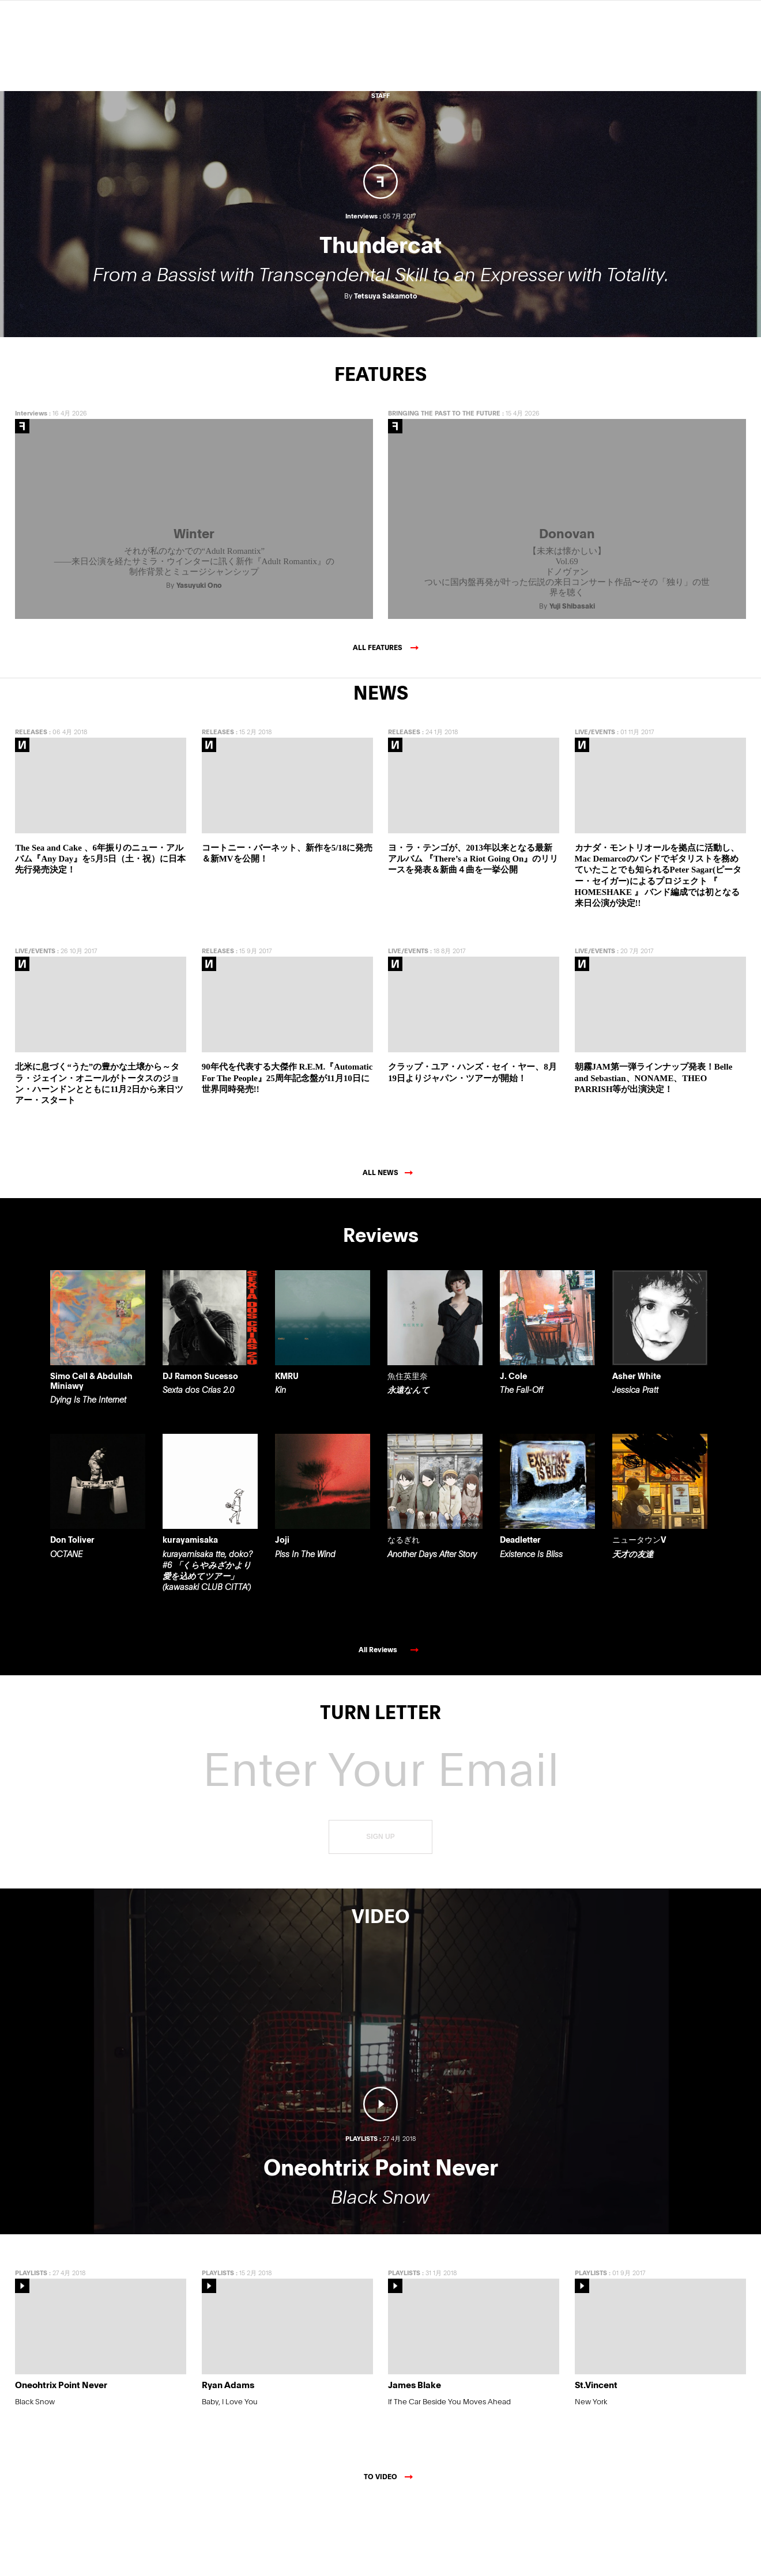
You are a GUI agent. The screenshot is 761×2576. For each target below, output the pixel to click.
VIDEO (380, 77)
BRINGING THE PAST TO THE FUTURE (444, 485)
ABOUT (380, 87)
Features (380, 57)
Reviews (380, 46)
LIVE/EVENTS (595, 803)
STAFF (380, 95)
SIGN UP (380, 1909)
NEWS (380, 67)
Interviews (31, 485)
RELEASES (31, 803)
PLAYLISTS (31, 2344)
